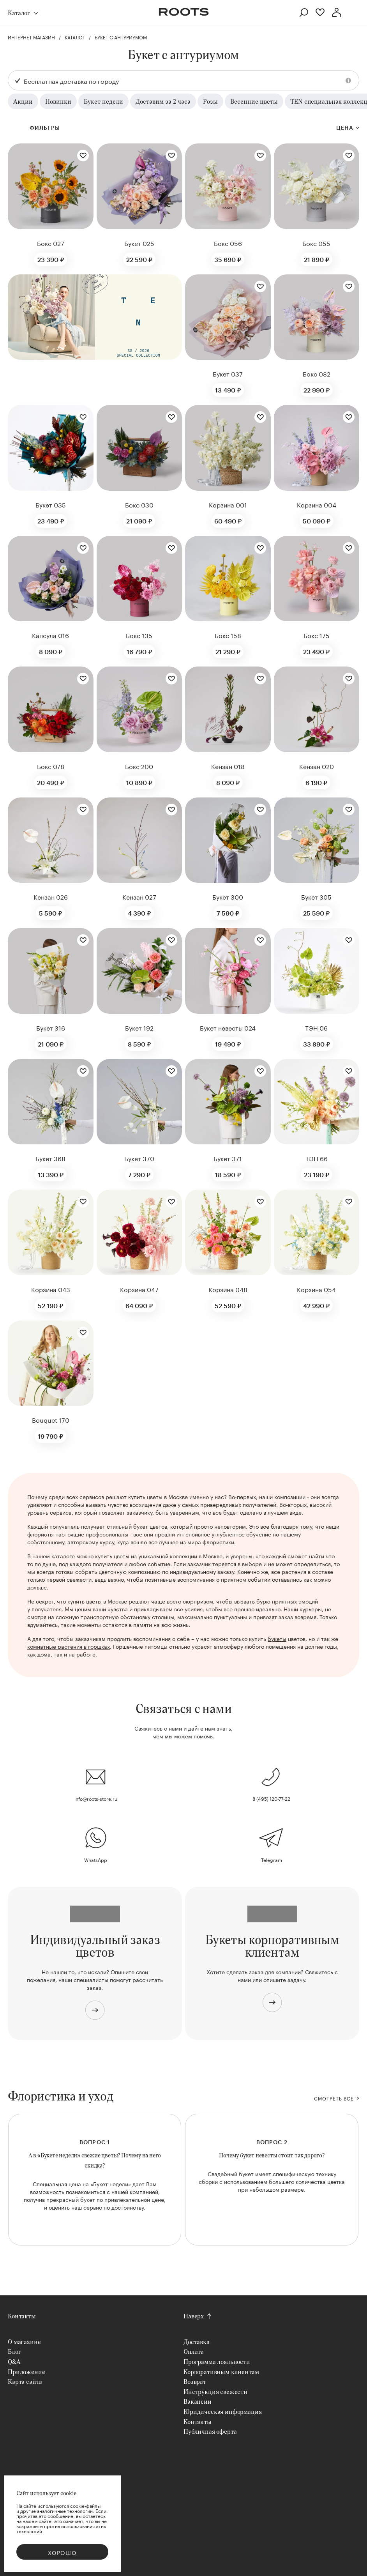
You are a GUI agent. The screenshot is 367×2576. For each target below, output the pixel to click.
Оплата (194, 2351)
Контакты (22, 2316)
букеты (277, 1638)
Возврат (195, 2381)
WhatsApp (95, 1859)
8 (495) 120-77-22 (271, 1798)
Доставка (197, 2341)
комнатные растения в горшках (68, 1646)
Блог (14, 2351)
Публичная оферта (210, 2431)
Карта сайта (25, 2381)
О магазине (24, 2341)
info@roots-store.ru (95, 1798)
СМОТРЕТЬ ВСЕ (334, 2098)
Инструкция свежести (215, 2391)
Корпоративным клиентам (221, 2371)
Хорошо (62, 2552)
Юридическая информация (222, 2411)
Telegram (271, 1859)
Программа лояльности (217, 2361)
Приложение (26, 2371)
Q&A (14, 2361)
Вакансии (198, 2401)
